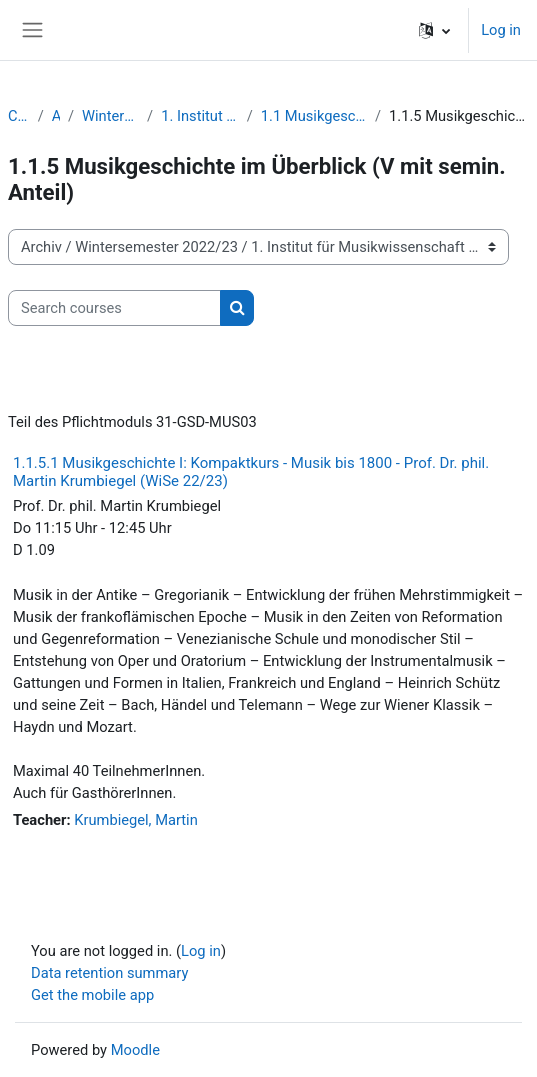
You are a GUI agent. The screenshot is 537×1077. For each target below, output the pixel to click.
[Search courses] (114, 308)
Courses (19, 116)
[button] (434, 30)
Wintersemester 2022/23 (110, 116)
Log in (501, 30)
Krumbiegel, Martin (136, 820)
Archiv (56, 116)
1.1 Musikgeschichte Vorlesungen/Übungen (314, 116)
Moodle (135, 1050)
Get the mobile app (92, 995)
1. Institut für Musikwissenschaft (200, 116)
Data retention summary (109, 973)
